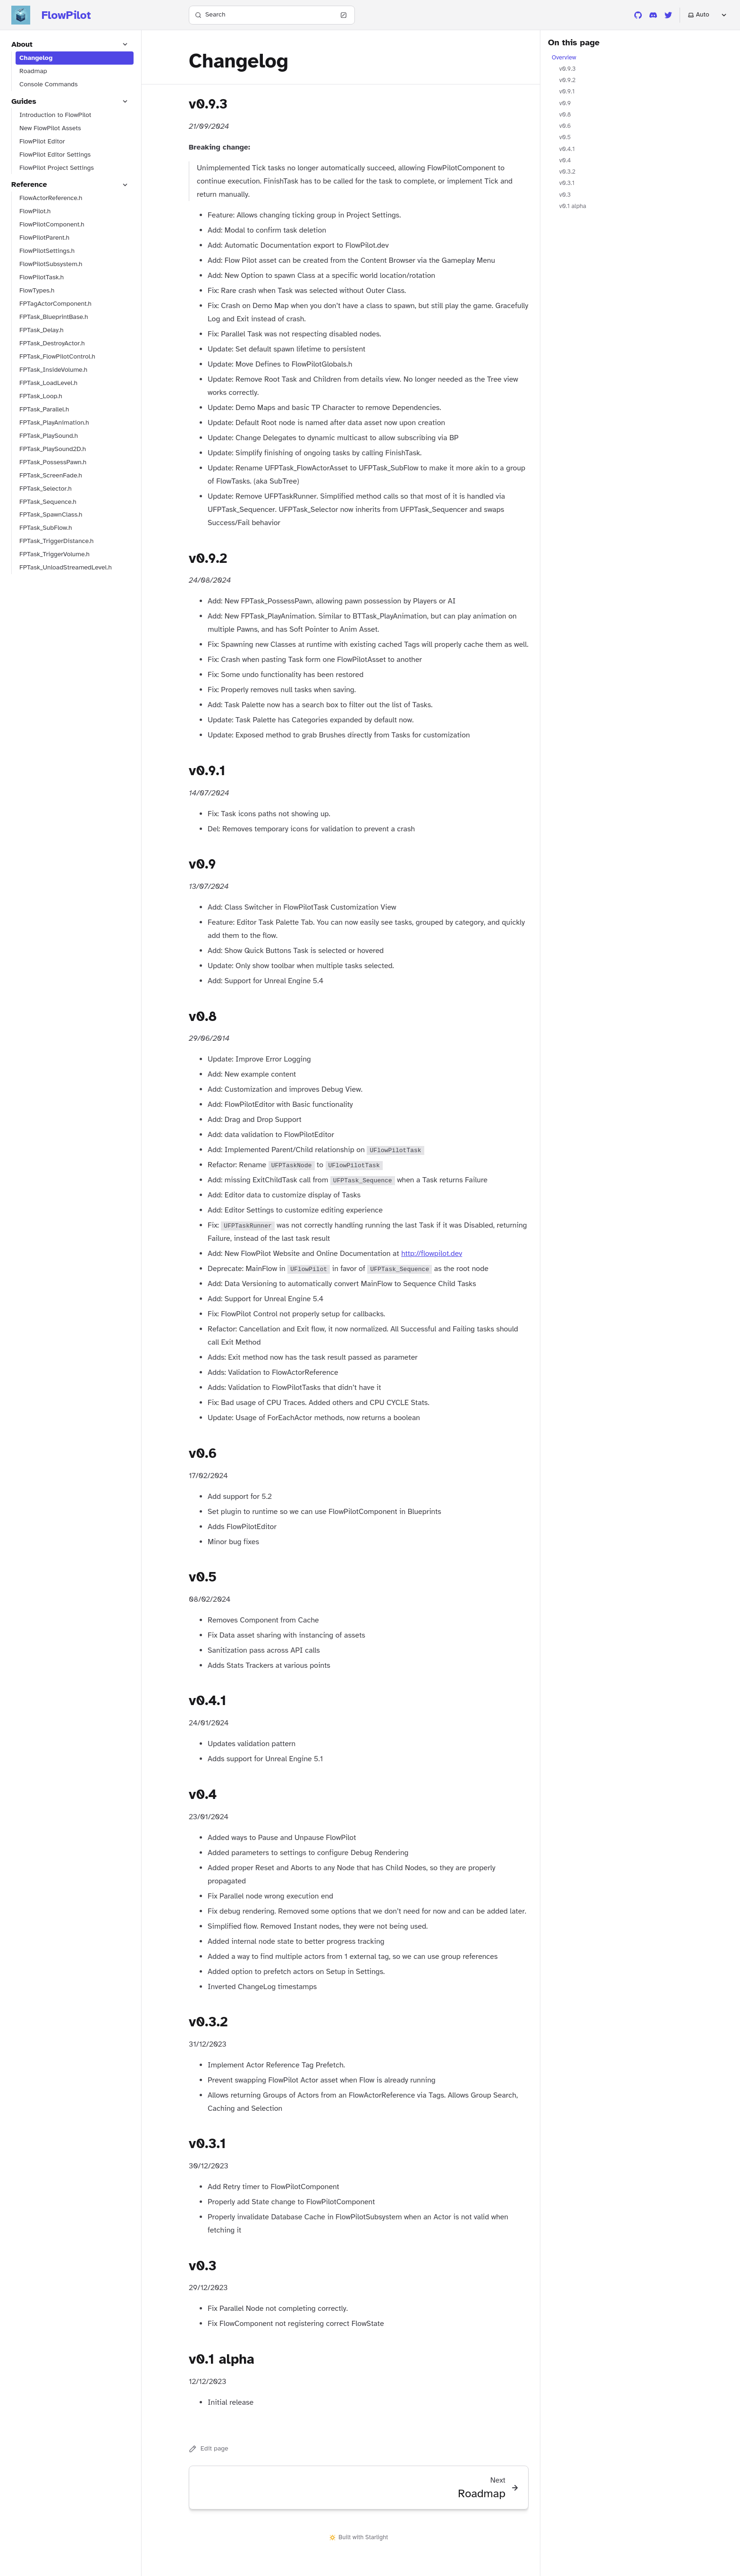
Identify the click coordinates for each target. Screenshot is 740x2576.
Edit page (208, 2448)
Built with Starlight (358, 2537)
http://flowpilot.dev (431, 1253)
